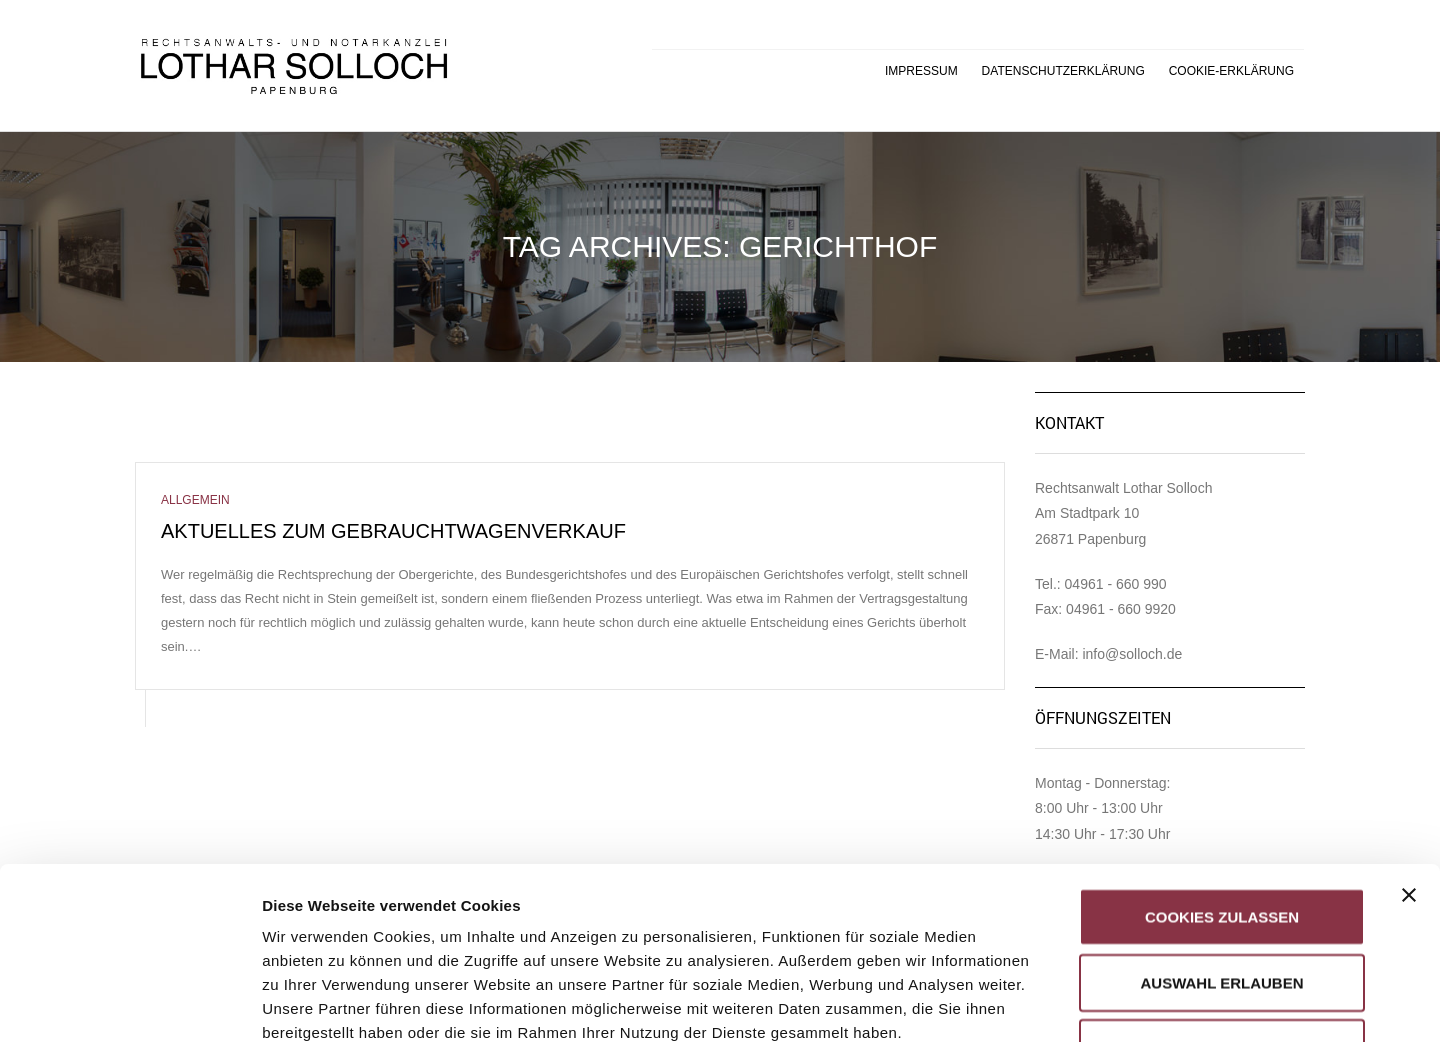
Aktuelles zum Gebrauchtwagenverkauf (393, 531)
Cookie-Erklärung (1231, 71)
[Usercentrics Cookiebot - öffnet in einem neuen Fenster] (129, 1003)
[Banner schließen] (1409, 734)
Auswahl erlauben (1221, 821)
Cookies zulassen (1222, 755)
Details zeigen (1063, 1002)
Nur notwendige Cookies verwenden (1221, 898)
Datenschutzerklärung (1063, 71)
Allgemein (195, 500)
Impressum (921, 71)
